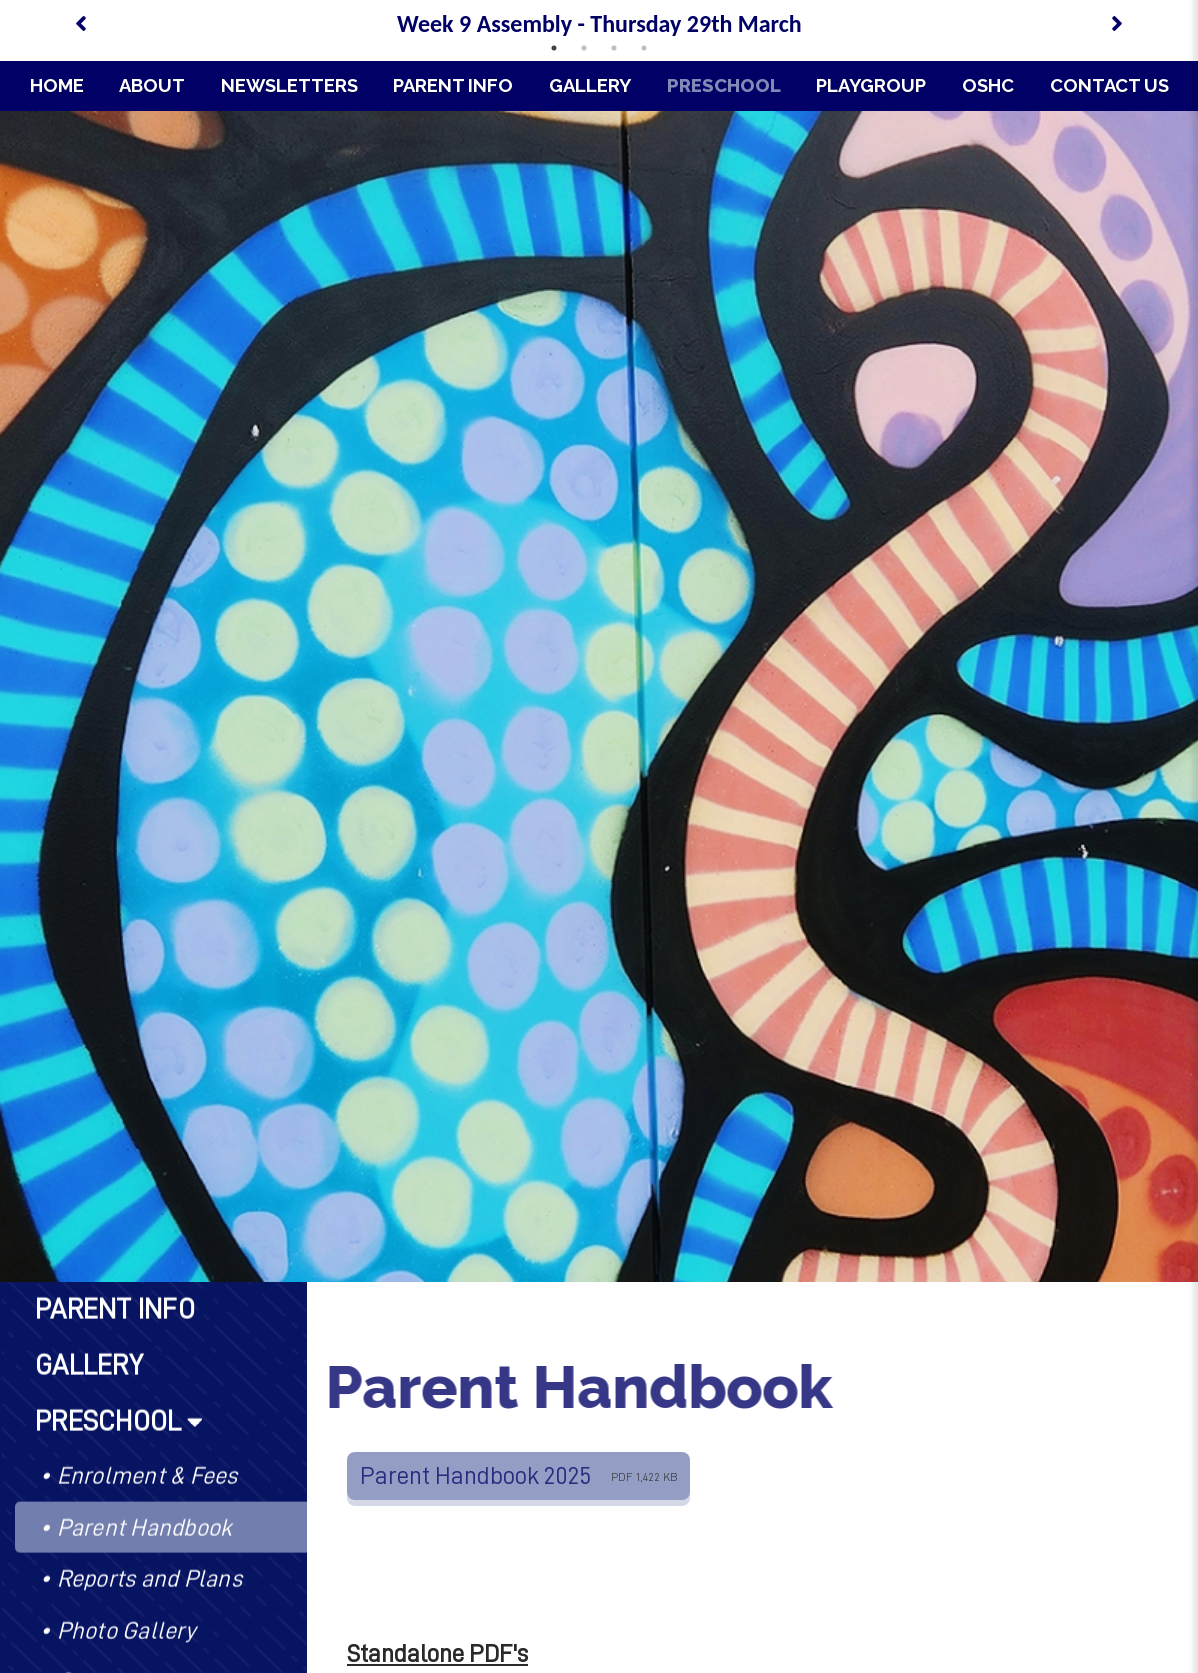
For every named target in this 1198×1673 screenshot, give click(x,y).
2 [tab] (584, 48)
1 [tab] (554, 48)
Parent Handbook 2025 (519, 1475)
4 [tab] (644, 48)
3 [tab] (614, 48)
